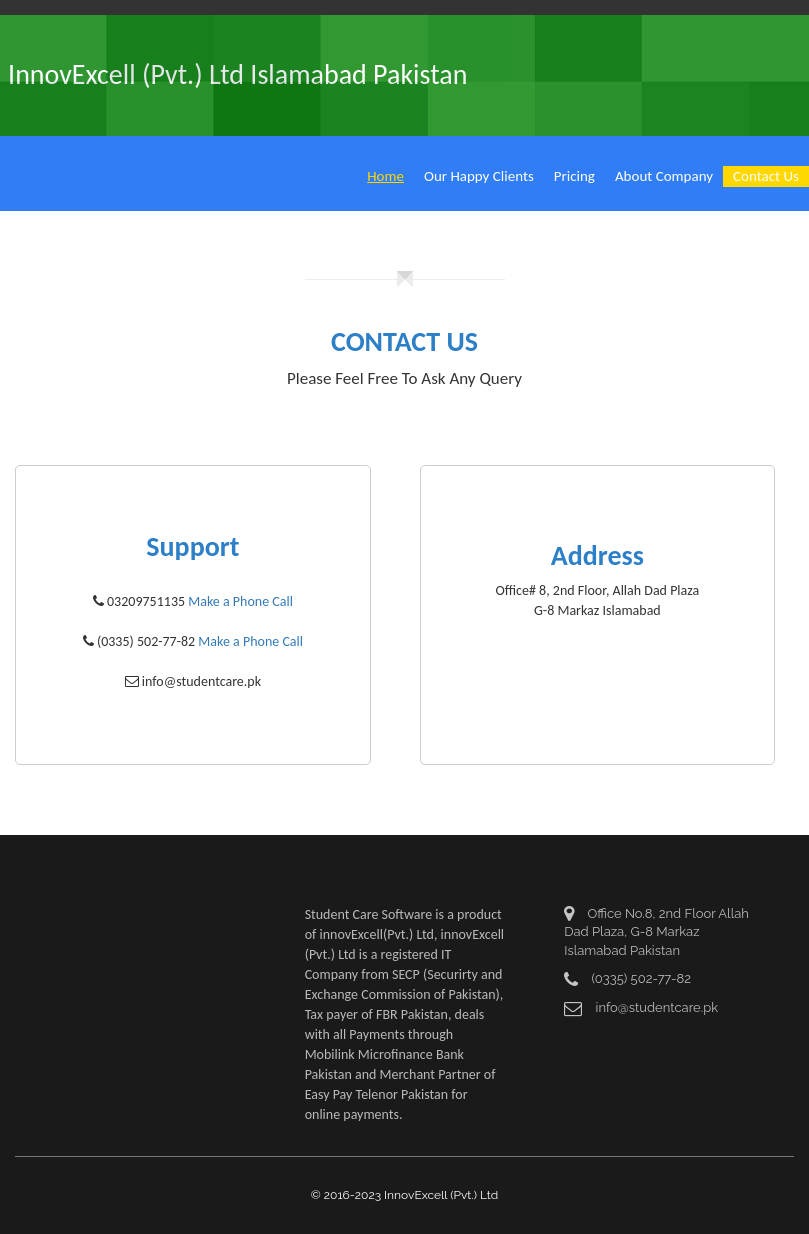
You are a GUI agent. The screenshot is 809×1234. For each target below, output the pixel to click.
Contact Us (766, 176)
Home (385, 176)
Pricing (574, 176)
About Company (664, 176)
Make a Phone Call (240, 601)
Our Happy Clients (479, 176)
